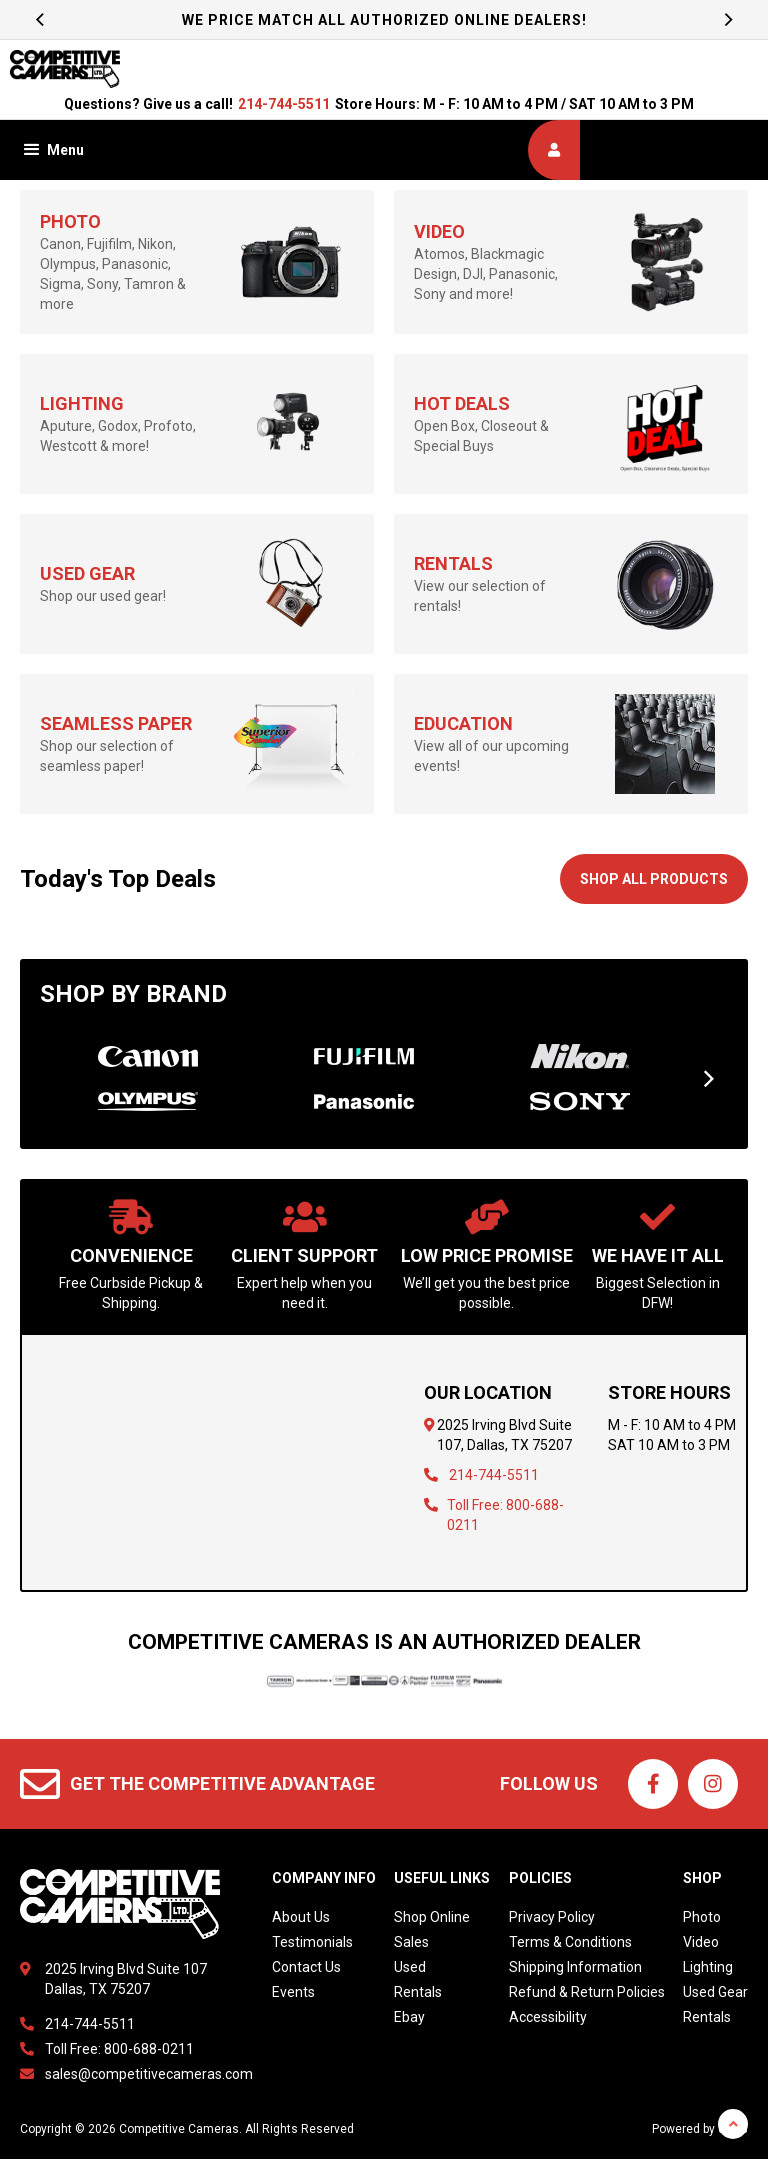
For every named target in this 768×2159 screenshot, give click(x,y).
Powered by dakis (700, 2129)
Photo (702, 1917)
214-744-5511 (284, 104)
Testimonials (312, 1942)
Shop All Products (654, 879)
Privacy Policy (552, 1917)
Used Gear (715, 1992)
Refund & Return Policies (587, 1992)
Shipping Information (575, 1967)
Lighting (708, 1967)
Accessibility (548, 2017)
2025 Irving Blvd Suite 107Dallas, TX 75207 (126, 1979)
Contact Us (306, 1967)
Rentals (418, 1992)
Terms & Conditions (570, 1942)
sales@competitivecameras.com (149, 2074)
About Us (301, 1917)
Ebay (409, 2017)
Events (293, 1992)
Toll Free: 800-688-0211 (119, 2049)
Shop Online (432, 1917)
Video (701, 1942)
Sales (411, 1942)
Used (410, 1967)
